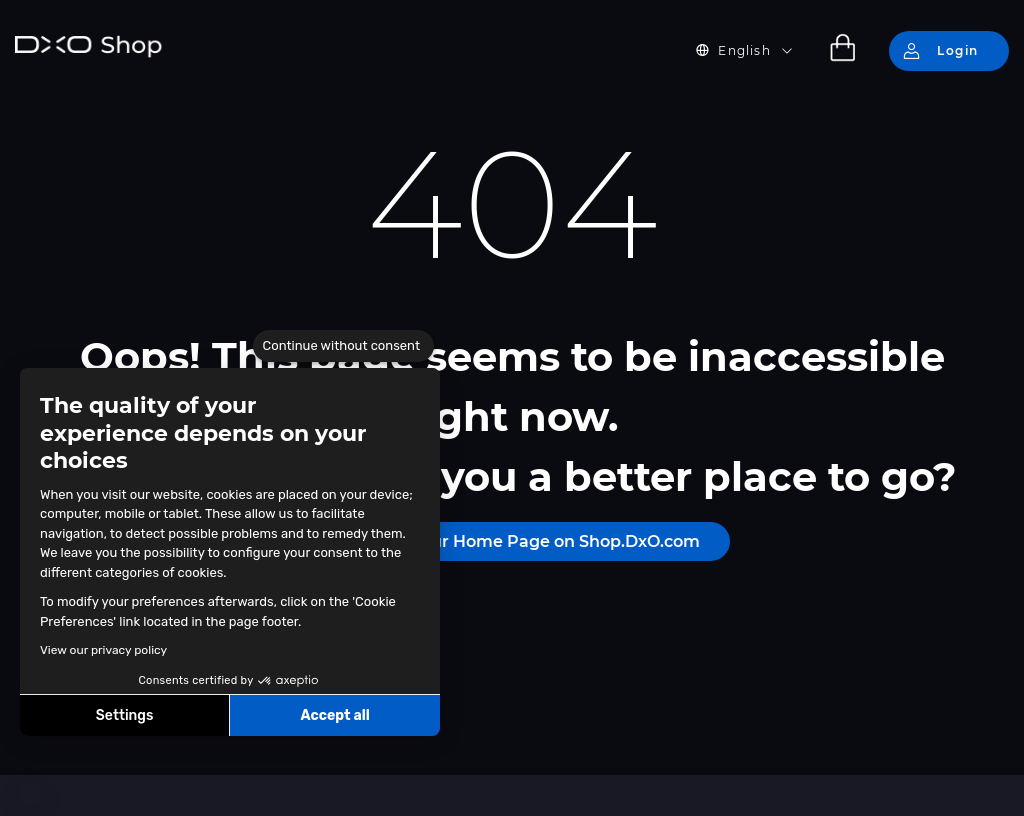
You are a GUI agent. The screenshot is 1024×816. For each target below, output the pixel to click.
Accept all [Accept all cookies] (334, 715)
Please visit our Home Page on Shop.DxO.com (512, 541)
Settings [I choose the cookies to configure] (125, 715)
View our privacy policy (103, 650)
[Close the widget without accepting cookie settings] (343, 346)
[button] (30, 794)
